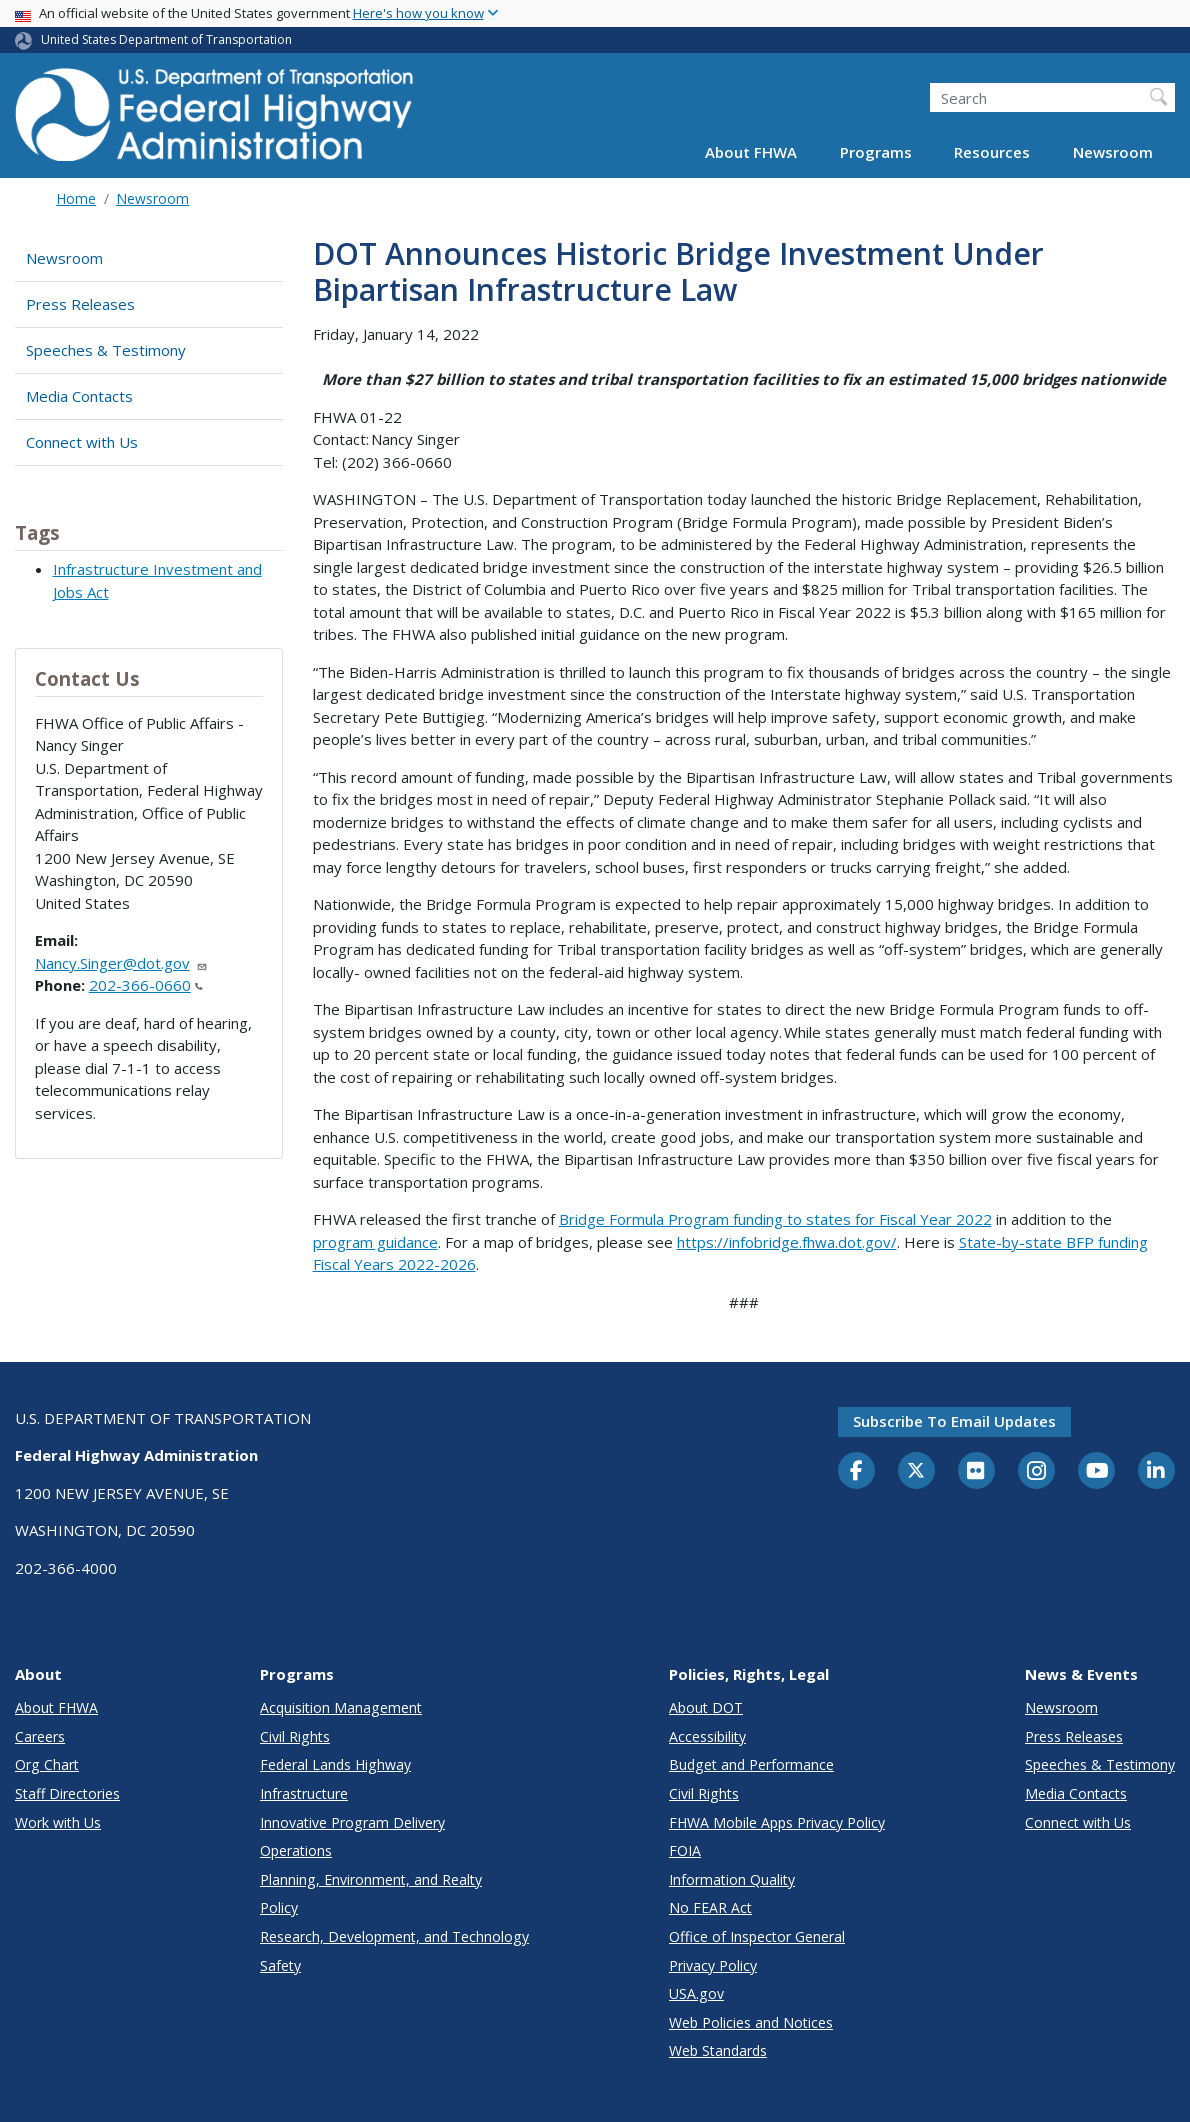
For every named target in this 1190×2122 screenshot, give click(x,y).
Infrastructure (304, 1793)
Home (76, 198)
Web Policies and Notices (751, 2022)
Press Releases (80, 304)
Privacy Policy (713, 1965)
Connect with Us (82, 442)
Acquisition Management (341, 1707)
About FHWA (751, 152)
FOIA (685, 1850)
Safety (280, 1965)
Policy (279, 1907)
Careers (40, 1736)
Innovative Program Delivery (352, 1822)
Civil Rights (295, 1736)
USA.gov (696, 1993)
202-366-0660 (146, 985)
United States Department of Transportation (166, 39)
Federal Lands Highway (335, 1764)
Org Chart (47, 1764)
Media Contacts (79, 396)
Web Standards (718, 2050)
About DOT (706, 1707)
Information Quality (732, 1879)
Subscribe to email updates (954, 1421)
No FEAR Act (710, 1907)
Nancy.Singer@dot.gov (121, 963)
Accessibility (707, 1736)
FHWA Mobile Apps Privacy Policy (777, 1822)
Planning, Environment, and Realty (371, 1879)
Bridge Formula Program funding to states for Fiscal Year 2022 (775, 1219)
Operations (296, 1850)
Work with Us (58, 1822)
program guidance (375, 1242)
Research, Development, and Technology (394, 1936)
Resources (992, 152)
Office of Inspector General (757, 1936)
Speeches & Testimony (106, 350)
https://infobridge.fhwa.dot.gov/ (787, 1242)
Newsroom (1113, 152)
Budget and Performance (751, 1764)
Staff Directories (67, 1793)
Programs (876, 152)
